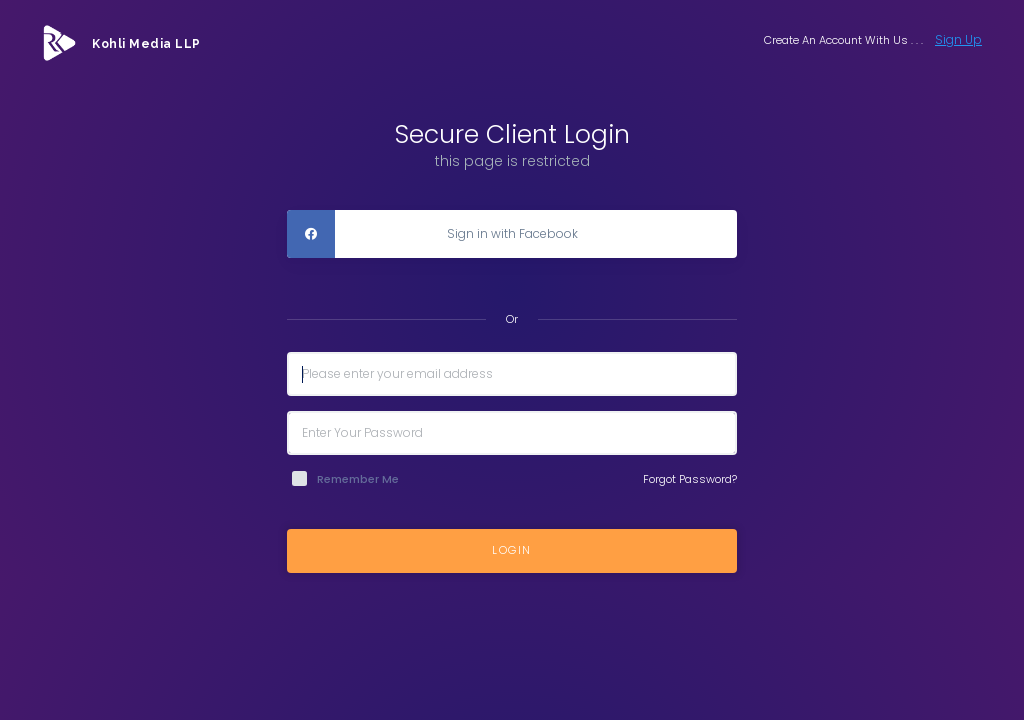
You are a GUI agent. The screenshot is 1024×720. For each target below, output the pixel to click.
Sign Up (958, 39)
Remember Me (358, 479)
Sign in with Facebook (432, 234)
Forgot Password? (690, 479)
